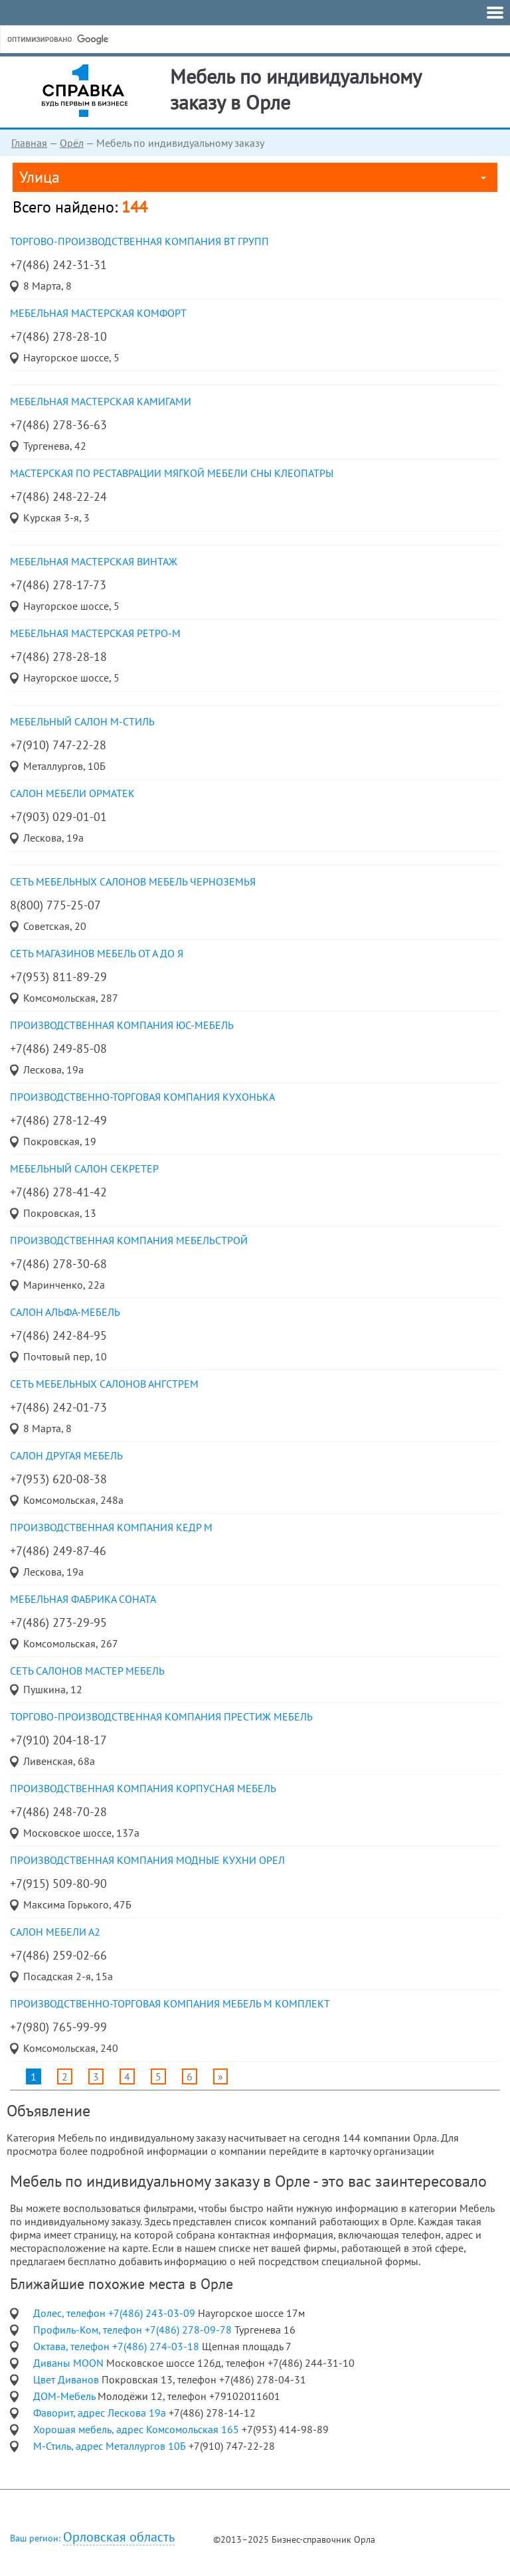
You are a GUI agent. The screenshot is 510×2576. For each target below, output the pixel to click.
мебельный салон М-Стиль (82, 721)
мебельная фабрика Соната (83, 1599)
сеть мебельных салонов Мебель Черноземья (133, 881)
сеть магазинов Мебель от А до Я (96, 953)
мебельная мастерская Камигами (100, 401)
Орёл (72, 142)
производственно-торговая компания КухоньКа (142, 1096)
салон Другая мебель (66, 1455)
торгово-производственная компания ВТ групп (139, 241)
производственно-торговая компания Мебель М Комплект (170, 2003)
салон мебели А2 (55, 1931)
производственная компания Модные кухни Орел (147, 1860)
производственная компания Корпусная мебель (143, 1788)
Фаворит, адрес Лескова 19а (101, 2412)
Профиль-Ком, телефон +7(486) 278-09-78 (133, 2329)
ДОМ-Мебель (65, 2396)
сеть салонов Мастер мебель (87, 1670)
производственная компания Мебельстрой (129, 1240)
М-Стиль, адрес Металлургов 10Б (111, 2445)
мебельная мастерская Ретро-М (95, 633)
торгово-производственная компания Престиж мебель (161, 1716)
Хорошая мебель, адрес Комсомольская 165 (137, 2429)
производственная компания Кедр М (111, 1527)
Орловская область (119, 2537)
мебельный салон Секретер (84, 1168)
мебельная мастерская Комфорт (98, 313)
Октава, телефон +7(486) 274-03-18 (117, 2346)
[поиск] (105, 39)
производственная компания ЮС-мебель (122, 1025)
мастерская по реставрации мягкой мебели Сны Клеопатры (171, 473)
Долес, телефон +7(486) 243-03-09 (115, 2313)
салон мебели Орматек (72, 793)
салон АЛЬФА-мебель (65, 1312)
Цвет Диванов (67, 2379)
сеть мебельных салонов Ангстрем (104, 1383)
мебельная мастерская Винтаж (93, 561)
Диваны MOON (69, 2362)
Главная (29, 142)
